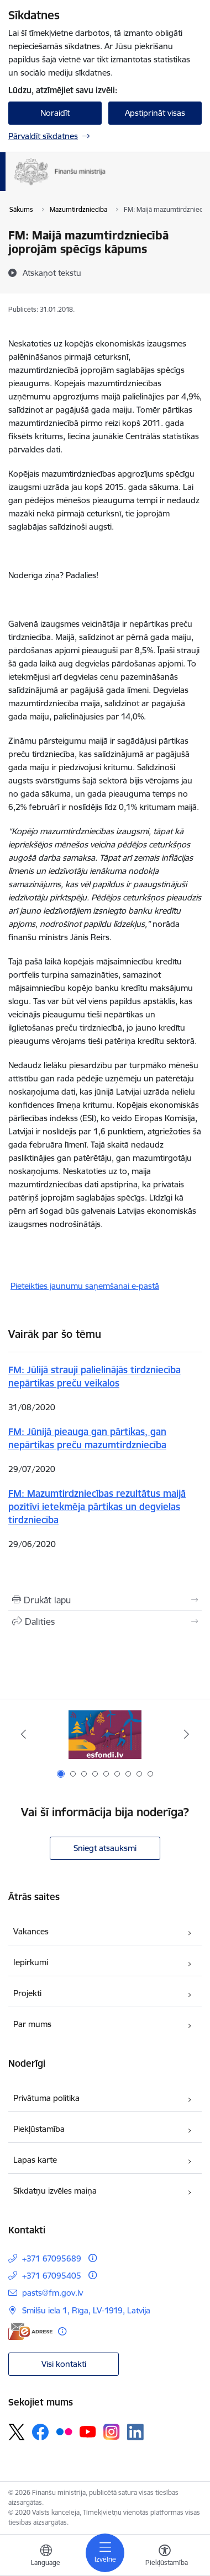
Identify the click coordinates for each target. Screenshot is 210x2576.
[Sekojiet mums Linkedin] (135, 2432)
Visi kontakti (63, 2364)
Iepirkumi (30, 1962)
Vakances (31, 1931)
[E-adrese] (30, 2331)
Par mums (32, 2024)
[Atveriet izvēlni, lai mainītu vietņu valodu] (46, 2556)
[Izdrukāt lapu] (105, 1600)
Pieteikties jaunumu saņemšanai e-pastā (85, 1286)
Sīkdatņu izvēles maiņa (55, 2190)
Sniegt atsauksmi (105, 1848)
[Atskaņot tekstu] (52, 272)
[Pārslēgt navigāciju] (105, 2553)
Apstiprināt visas (155, 113)
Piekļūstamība (39, 2129)
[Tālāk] (186, 1734)
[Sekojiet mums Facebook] (40, 2432)
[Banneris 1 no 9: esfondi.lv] (105, 1734)
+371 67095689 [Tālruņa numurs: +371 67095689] (51, 2258)
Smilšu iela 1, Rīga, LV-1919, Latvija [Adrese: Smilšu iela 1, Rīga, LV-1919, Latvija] (86, 2310)
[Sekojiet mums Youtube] (88, 2431)
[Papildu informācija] (92, 2258)
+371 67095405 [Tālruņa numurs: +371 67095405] (51, 2275)
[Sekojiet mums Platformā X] (16, 2432)
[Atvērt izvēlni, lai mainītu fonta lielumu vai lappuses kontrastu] (164, 2556)
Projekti (27, 1993)
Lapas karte (35, 2159)
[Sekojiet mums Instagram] (111, 2432)
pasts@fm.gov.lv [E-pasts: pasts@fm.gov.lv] (52, 2292)
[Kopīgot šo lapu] (105, 1621)
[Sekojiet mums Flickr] (64, 2431)
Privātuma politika (46, 2098)
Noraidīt (55, 113)
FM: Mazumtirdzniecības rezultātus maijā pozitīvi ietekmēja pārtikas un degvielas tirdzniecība (97, 1506)
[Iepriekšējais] (23, 1734)
